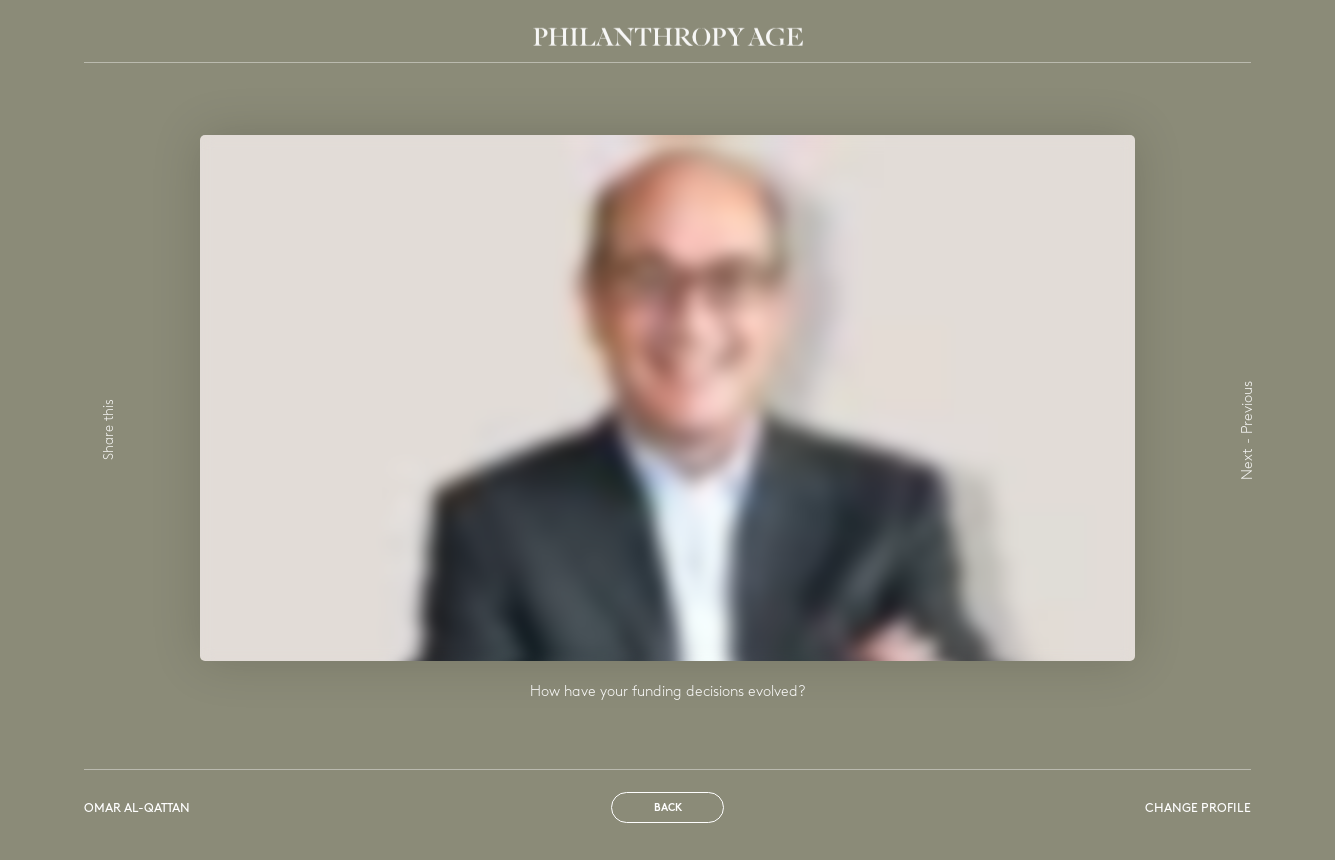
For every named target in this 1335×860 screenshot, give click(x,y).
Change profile (1198, 809)
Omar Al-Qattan (137, 809)
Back (668, 808)
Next (1248, 464)
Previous (1248, 407)
